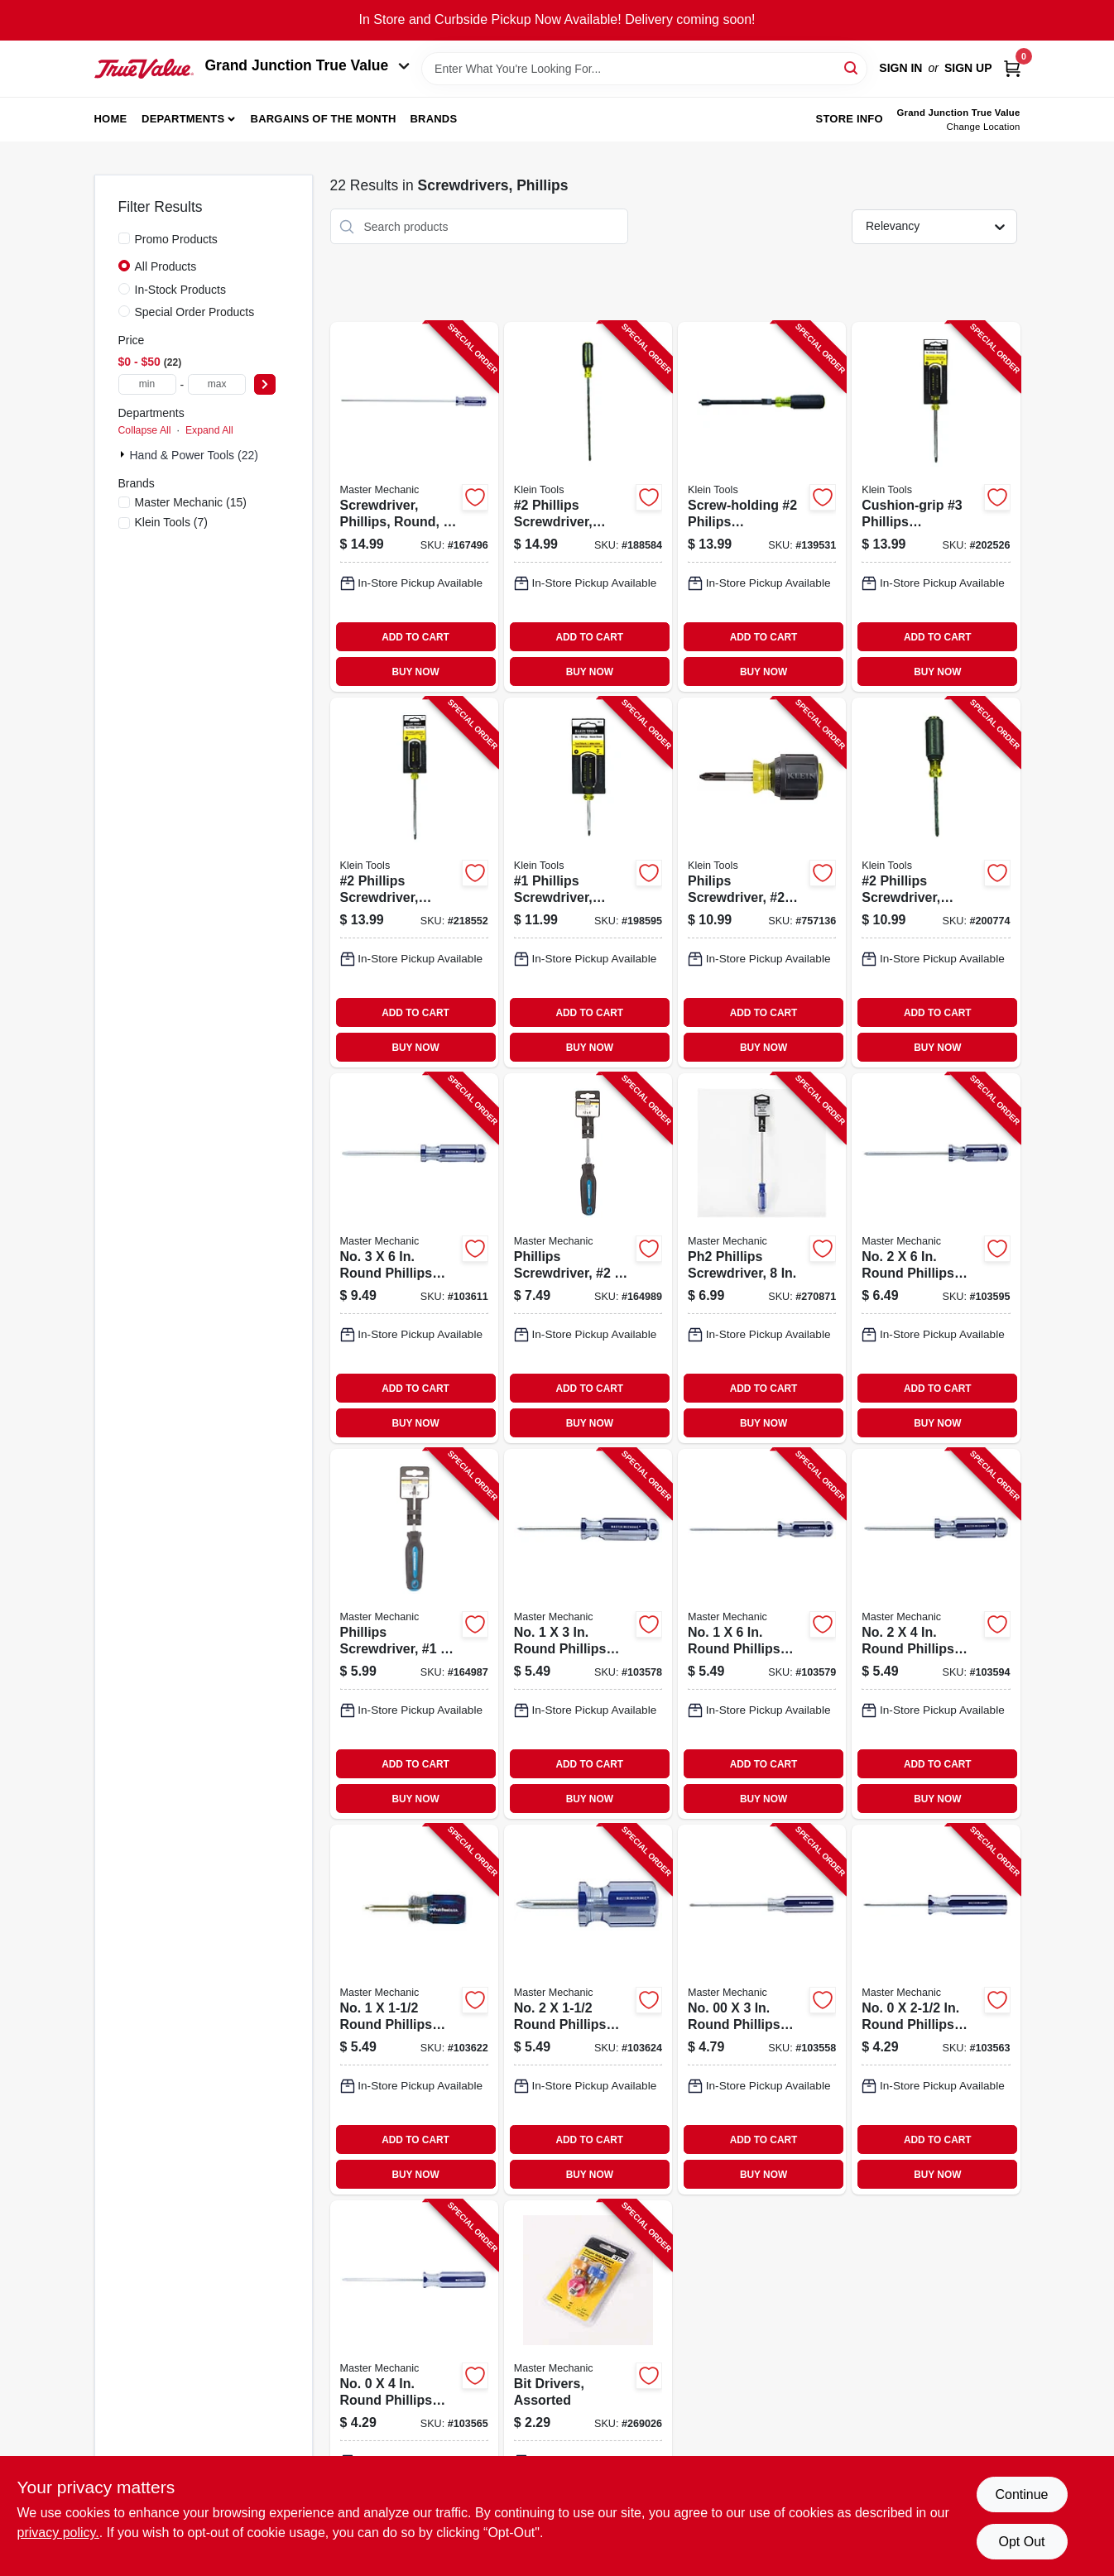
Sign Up (968, 67)
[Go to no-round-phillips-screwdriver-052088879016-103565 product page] (414, 2385)
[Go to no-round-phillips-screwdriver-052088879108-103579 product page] (762, 1634)
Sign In (900, 67)
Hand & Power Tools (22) (194, 455)
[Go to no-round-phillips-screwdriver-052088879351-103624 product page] (588, 2010)
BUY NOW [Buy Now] (415, 672)
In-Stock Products (181, 289)
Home (110, 119)
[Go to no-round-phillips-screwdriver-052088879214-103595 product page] (936, 1258)
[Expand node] (124, 454)
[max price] (217, 384)
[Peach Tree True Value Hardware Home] (144, 69)
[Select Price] (265, 384)
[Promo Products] (124, 238)
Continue (1021, 2494)
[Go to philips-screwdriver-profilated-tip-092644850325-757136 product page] (762, 882)
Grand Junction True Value (308, 65)
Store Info (849, 119)
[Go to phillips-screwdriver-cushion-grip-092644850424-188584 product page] (588, 507)
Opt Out (1021, 2542)
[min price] (147, 384)
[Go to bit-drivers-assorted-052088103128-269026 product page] (588, 2385)
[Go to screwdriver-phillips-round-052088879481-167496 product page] (414, 507)
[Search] (852, 67)
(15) (191, 502)
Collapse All (144, 430)
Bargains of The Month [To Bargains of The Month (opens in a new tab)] (323, 119)
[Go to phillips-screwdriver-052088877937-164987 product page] (414, 1634)
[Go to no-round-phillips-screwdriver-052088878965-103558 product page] (762, 2010)
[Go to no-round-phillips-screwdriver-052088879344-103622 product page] (414, 2010)
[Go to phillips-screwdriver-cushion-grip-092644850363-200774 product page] (936, 882)
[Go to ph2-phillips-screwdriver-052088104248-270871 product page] (762, 1258)
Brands (433, 119)
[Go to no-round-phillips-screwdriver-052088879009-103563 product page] (936, 2010)
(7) (171, 522)
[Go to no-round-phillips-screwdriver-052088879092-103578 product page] (588, 1634)
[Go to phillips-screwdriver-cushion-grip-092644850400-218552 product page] (414, 882)
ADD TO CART (415, 637)
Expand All (209, 430)
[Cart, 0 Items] (1012, 68)
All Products (166, 266)
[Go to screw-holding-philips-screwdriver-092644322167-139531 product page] (762, 507)
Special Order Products (195, 312)
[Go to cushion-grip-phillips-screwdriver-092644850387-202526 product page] (936, 507)
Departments (183, 119)
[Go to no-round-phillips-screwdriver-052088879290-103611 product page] (414, 1258)
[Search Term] (644, 68)
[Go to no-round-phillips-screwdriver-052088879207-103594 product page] (936, 1634)
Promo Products (176, 239)
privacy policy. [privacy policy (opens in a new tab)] (58, 2533)
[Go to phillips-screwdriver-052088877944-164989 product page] (588, 1258)
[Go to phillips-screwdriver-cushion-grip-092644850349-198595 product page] (588, 882)
